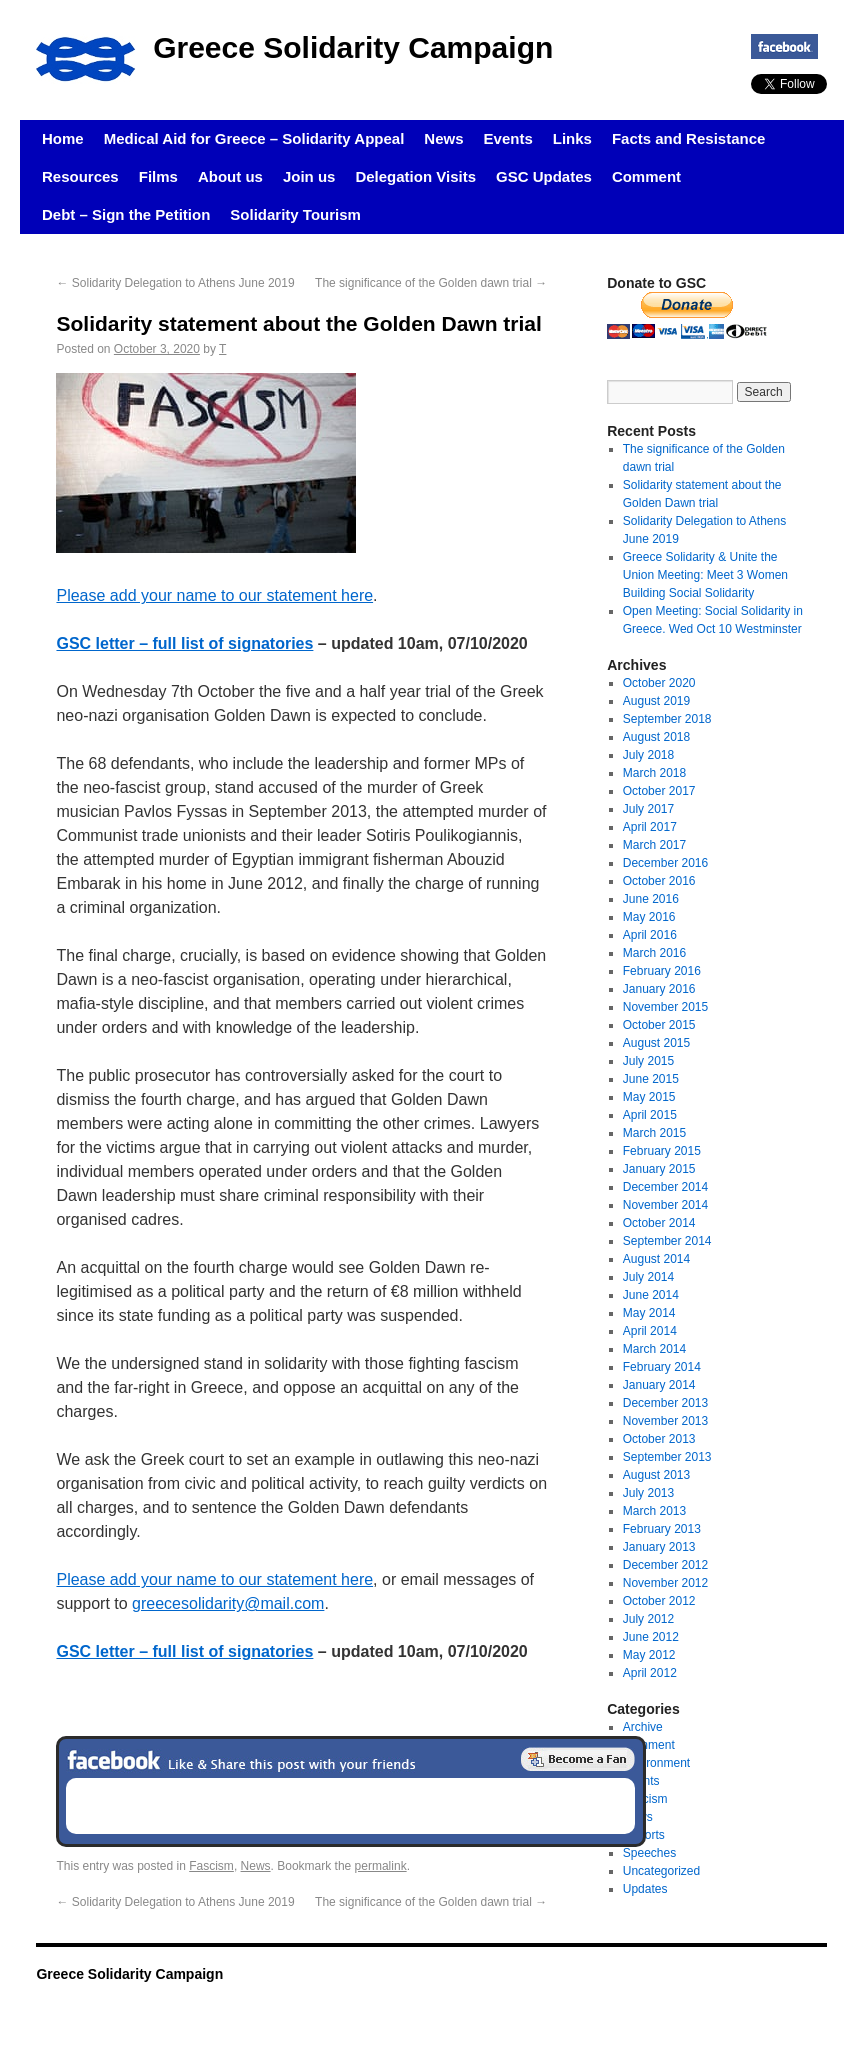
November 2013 (665, 1421)
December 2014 (665, 1187)
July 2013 (648, 1493)
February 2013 (662, 1529)
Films (158, 176)
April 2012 (650, 1673)
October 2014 (659, 1223)
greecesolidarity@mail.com (228, 1603)
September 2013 (667, 1457)
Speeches (649, 1853)
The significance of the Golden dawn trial (431, 283)
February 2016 (662, 971)
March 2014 (654, 1349)
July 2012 (648, 1619)
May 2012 (649, 1655)
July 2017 (648, 809)
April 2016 (650, 935)
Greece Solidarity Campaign (353, 47)
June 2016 (651, 899)
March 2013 (654, 1511)
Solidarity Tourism (295, 214)
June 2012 (651, 1637)
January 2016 (659, 989)
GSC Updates (544, 176)
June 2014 (651, 1295)
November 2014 (665, 1205)
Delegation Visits (415, 176)
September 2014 (667, 1241)
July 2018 (648, 755)
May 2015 (649, 1097)
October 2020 (659, 683)
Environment (656, 1763)
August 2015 (656, 1043)
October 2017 (659, 791)
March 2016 (654, 953)
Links (572, 138)
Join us (309, 176)
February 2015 (662, 1151)
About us (230, 176)
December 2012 (665, 1565)
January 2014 (659, 1385)
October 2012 (659, 1601)
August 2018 (656, 737)
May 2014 (649, 1313)
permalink (381, 1866)
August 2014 (656, 1259)
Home (63, 138)
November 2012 (665, 1583)
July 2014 (648, 1277)
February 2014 (662, 1367)
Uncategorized (661, 1871)
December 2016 (665, 863)
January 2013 (659, 1547)
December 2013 (665, 1403)
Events (508, 138)
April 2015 (650, 1115)
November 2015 (665, 1007)
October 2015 (659, 1025)
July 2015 (648, 1061)
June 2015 (651, 1079)
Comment (646, 176)
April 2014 (650, 1331)
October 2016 (659, 881)
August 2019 (656, 701)
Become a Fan (578, 1759)
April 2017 (650, 827)
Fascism (211, 1866)
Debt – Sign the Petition (126, 214)
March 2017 (654, 845)
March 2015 (654, 1133)
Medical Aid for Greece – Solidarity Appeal (254, 138)
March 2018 (654, 773)
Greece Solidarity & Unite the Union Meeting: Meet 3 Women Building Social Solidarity (705, 575)
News (443, 138)
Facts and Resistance (688, 138)
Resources (80, 176)
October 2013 (659, 1439)
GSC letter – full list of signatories (184, 643)
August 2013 (656, 1475)
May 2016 (649, 917)
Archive (643, 1727)
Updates (645, 1889)
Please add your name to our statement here (214, 595)
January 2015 (659, 1169)
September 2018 (667, 719)
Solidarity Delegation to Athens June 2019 (175, 283)
